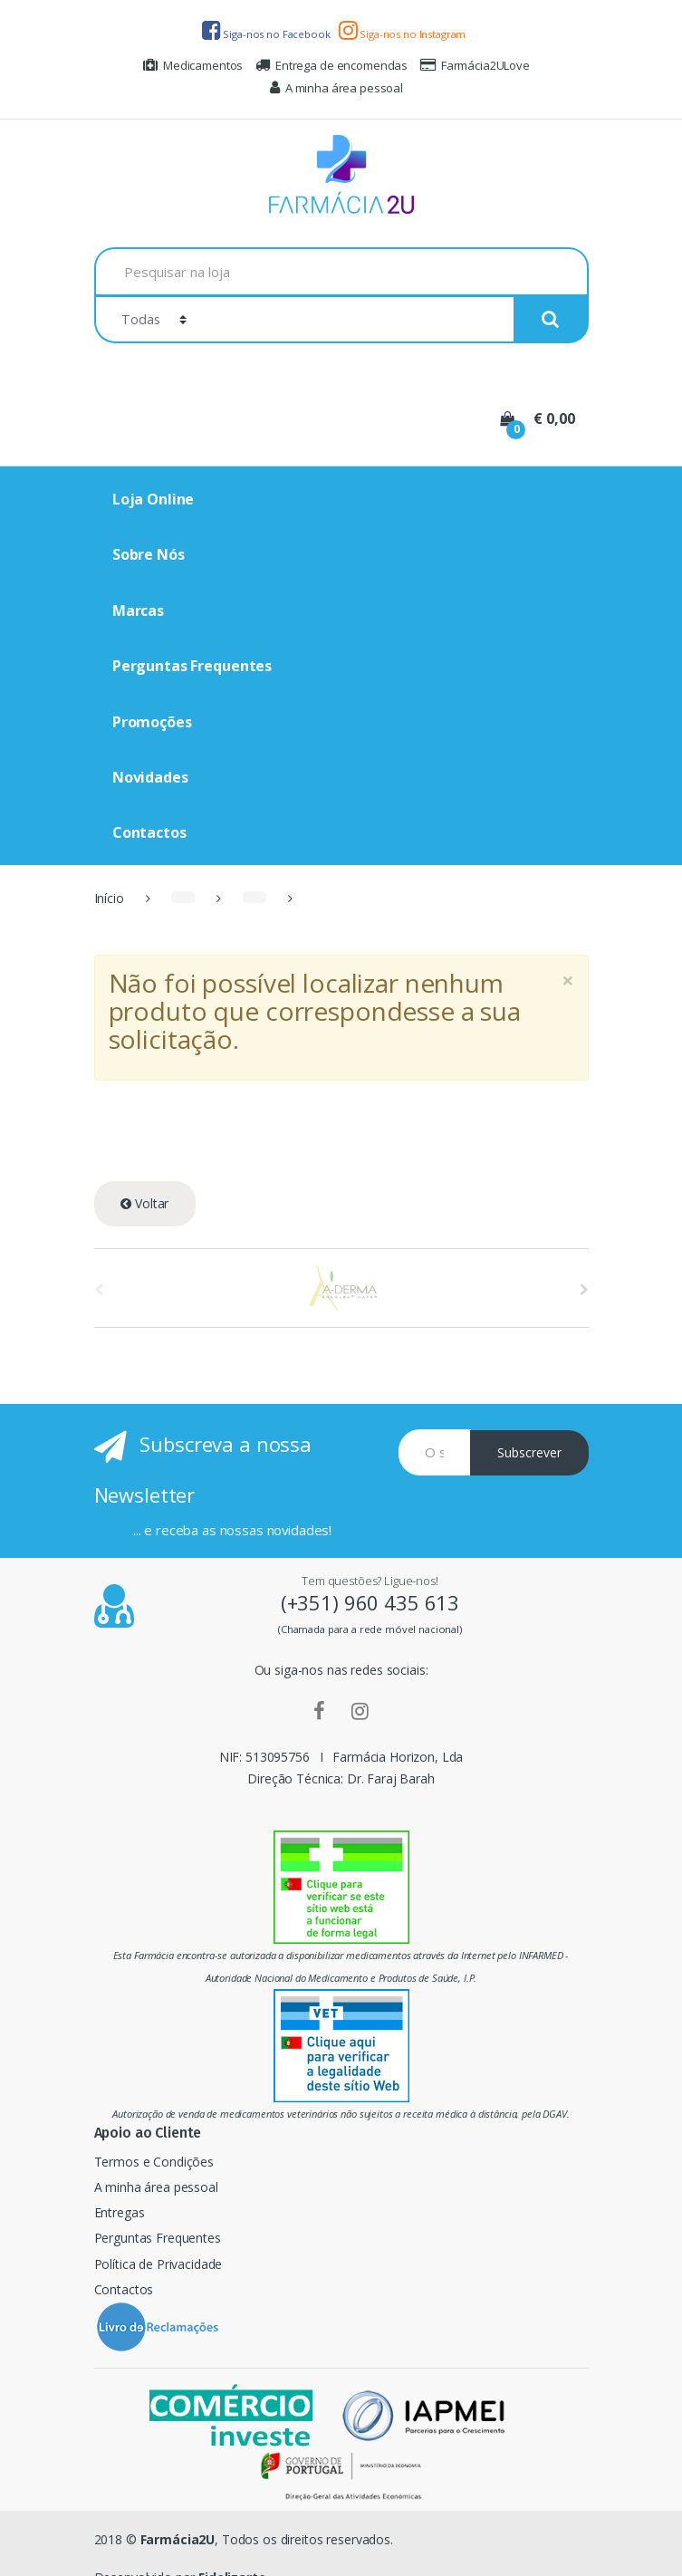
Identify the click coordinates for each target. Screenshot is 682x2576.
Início (109, 898)
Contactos (149, 832)
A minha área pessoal (336, 88)
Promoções (152, 722)
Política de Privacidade (158, 2264)
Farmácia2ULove (475, 65)
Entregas (119, 2212)
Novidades (150, 777)
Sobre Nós (148, 554)
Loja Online (153, 499)
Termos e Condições (154, 2161)
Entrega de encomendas (331, 65)
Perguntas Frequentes (192, 666)
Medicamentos (193, 65)
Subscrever (529, 1452)
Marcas (138, 610)
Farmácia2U (178, 2539)
